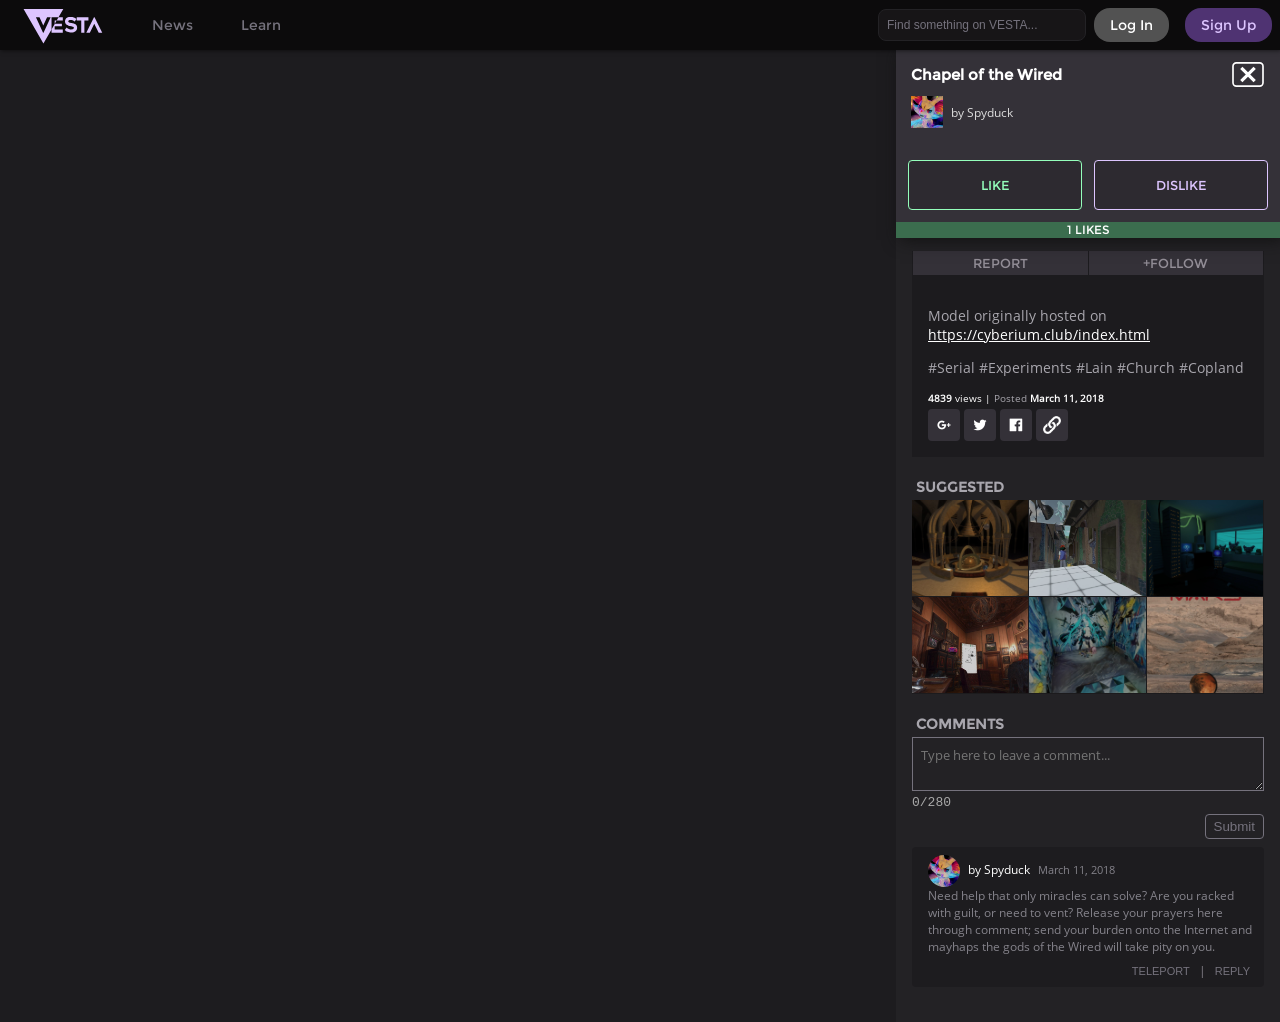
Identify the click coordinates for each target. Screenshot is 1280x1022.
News (172, 25)
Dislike (1181, 185)
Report (1000, 263)
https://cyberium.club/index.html (1039, 334)
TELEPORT (1161, 974)
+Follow (1175, 263)
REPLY (1232, 974)
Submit (1234, 829)
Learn (261, 25)
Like (995, 185)
